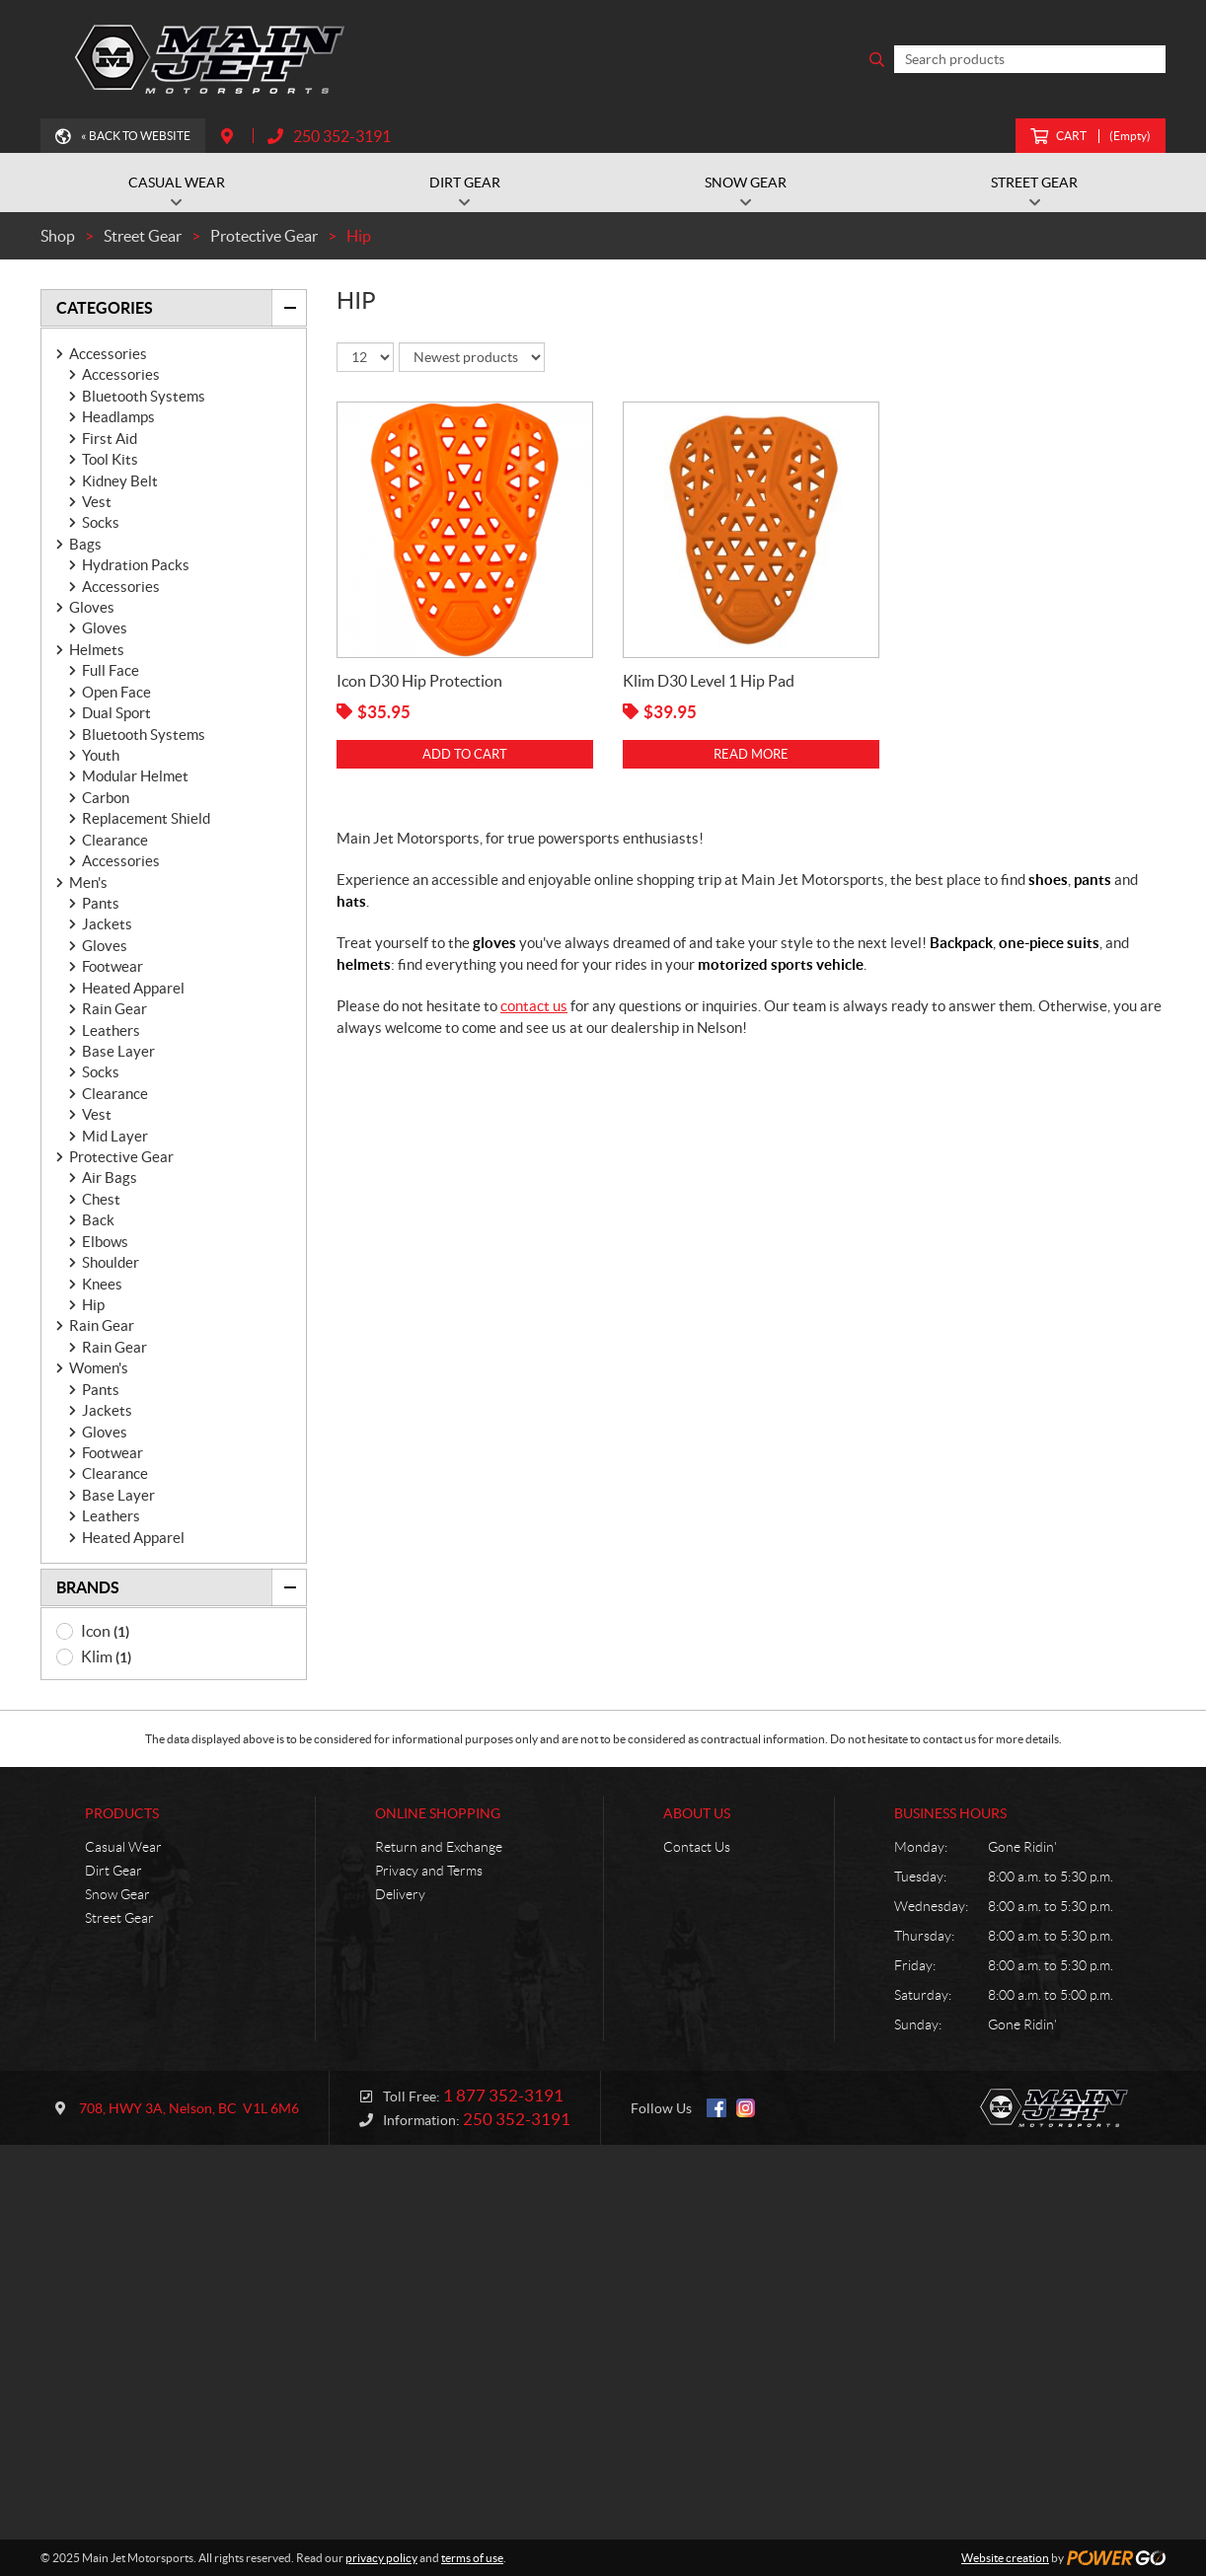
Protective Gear (121, 1156)
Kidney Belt (120, 481)
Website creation (1005, 2557)
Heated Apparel (133, 988)
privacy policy (381, 2557)
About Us (696, 1813)
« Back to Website (135, 135)
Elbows (105, 1241)
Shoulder (110, 1262)
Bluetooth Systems (143, 396)
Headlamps (118, 416)
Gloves (91, 607)
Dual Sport (116, 712)
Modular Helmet (135, 776)
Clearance (115, 840)
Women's (98, 1368)
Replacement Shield (146, 818)
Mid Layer (115, 1136)
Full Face (110, 670)
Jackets (107, 924)
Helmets (96, 649)
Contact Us (696, 1847)
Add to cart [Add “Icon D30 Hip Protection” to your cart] (464, 754)
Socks (100, 522)
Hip (93, 1304)
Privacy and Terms (429, 1870)
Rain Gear (114, 1008)
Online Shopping (437, 1813)
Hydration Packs (135, 564)
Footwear (112, 966)
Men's (88, 882)
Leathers (111, 1030)
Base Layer (118, 1051)
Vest (97, 501)
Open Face (116, 692)
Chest (101, 1199)
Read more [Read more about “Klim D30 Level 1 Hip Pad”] (751, 754)
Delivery (400, 1894)
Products (122, 1813)
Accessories (108, 353)
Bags (85, 544)
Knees (102, 1284)
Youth (100, 755)
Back (98, 1220)
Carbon (105, 797)
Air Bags (109, 1177)
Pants (100, 903)
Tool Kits (110, 459)
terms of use (472, 2557)
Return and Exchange (438, 1847)
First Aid (109, 438)
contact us (533, 1005)
